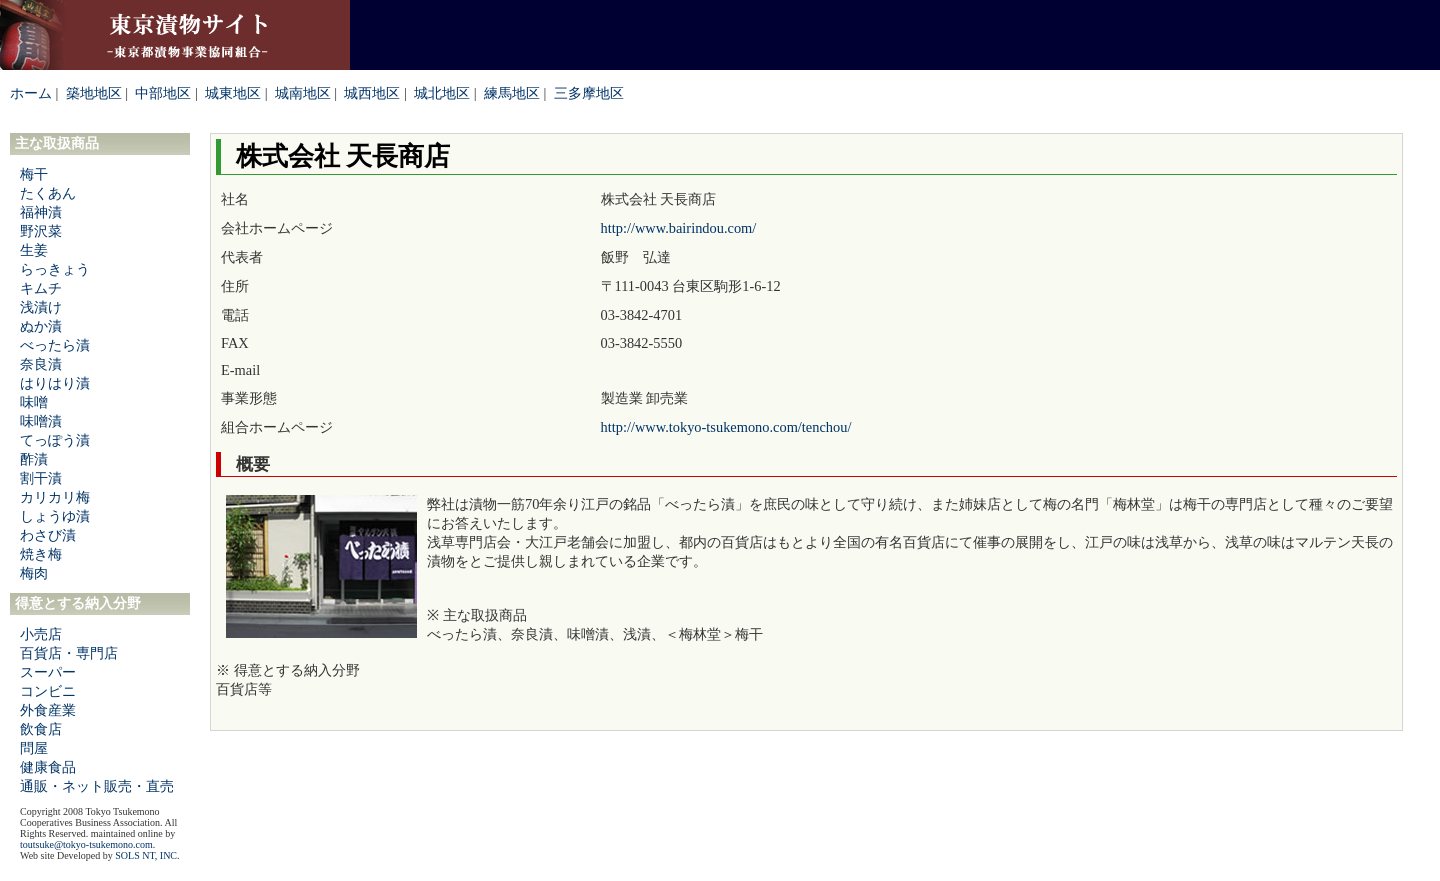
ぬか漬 (41, 326)
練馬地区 (512, 93)
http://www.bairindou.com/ (679, 228)
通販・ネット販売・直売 (97, 786)
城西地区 (372, 93)
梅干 (34, 174)
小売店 (41, 634)
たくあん (48, 193)
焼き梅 (41, 554)
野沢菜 (41, 231)
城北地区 (442, 93)
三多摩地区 (589, 93)
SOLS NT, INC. (147, 855)
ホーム (31, 93)
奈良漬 (41, 364)
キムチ (41, 288)
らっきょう (55, 269)
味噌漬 (41, 421)
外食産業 (48, 710)
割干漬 (41, 478)
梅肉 (34, 573)
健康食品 (48, 767)
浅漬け (41, 307)
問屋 (34, 748)
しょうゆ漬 (55, 516)
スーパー (48, 672)
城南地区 (303, 93)
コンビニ (48, 691)
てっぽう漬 (55, 440)
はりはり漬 (55, 383)
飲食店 (41, 729)
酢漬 (34, 459)
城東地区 (233, 93)
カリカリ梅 (55, 497)
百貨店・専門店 (69, 653)
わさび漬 (48, 535)
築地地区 (94, 93)
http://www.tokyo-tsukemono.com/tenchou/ (726, 427)
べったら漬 (55, 345)
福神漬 (41, 212)
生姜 (34, 250)
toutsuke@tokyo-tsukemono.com (86, 844)
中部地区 (163, 93)
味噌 (34, 402)
